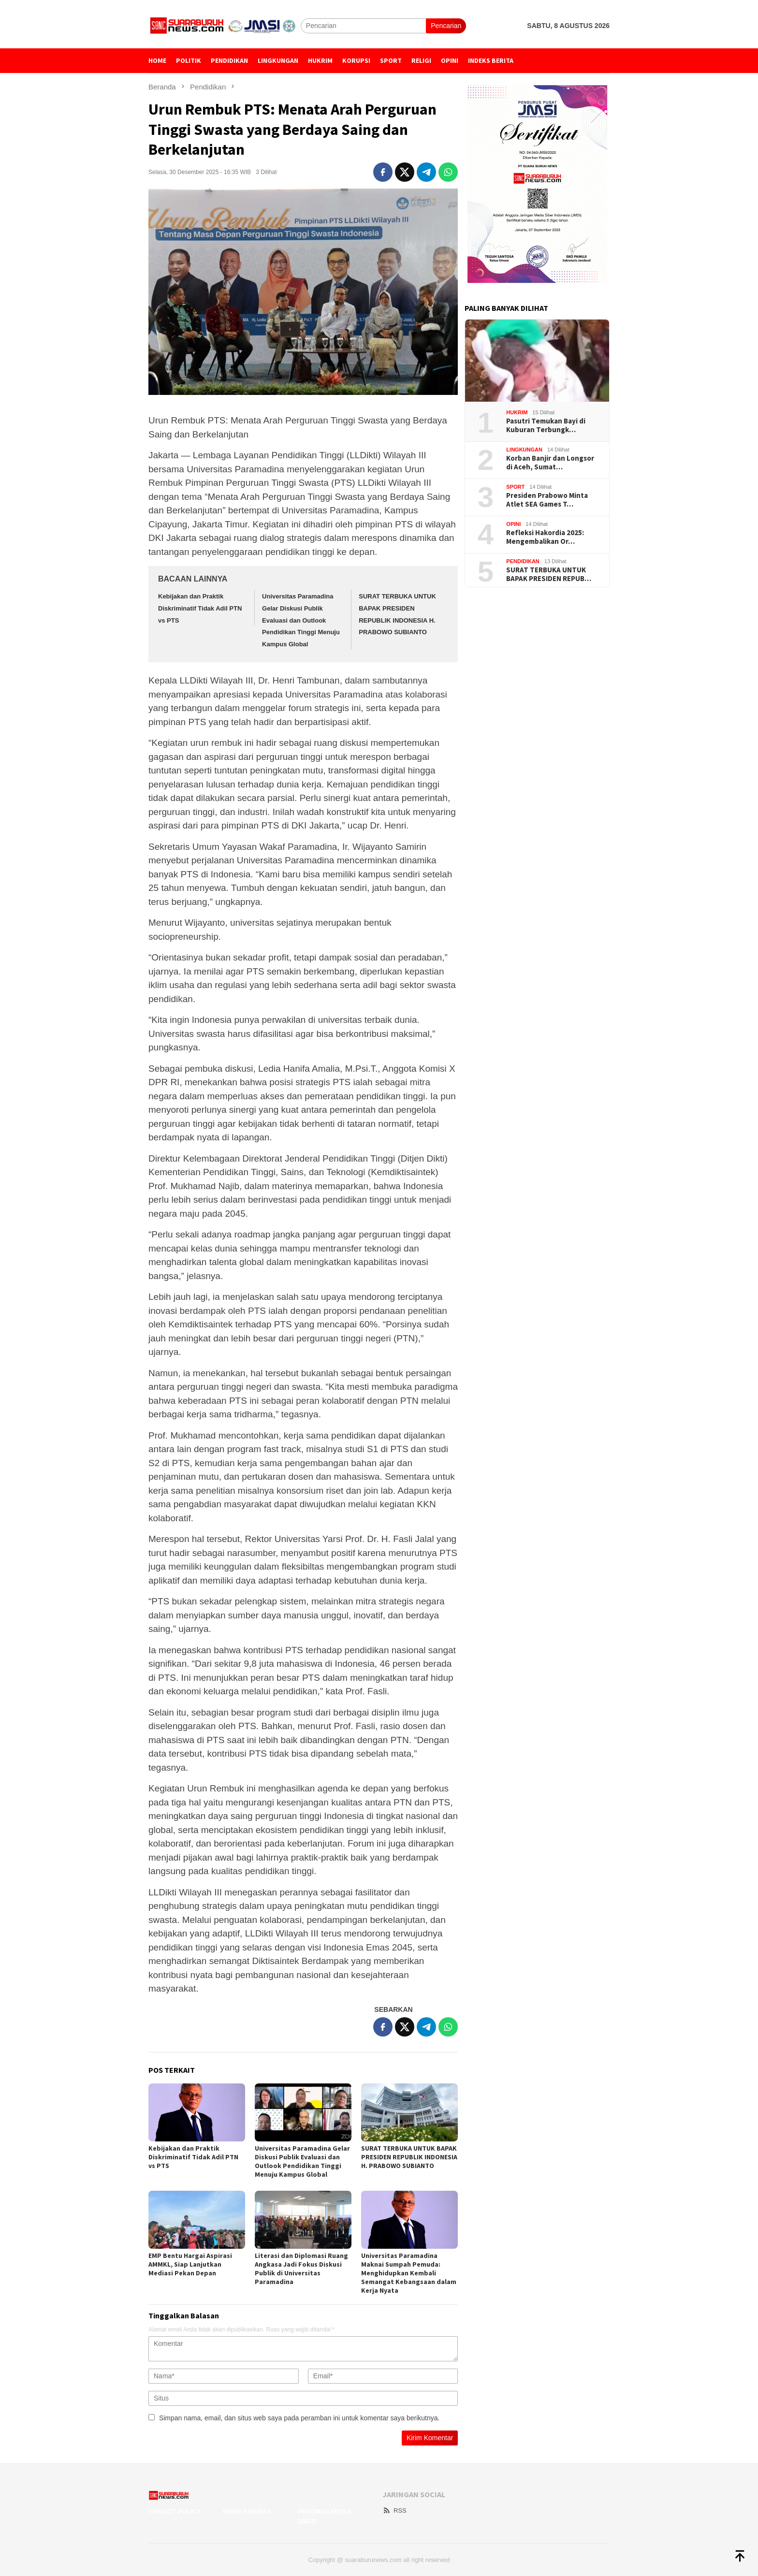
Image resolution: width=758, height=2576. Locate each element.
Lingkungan (524, 449)
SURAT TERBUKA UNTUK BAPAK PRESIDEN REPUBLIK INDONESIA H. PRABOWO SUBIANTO (409, 2157)
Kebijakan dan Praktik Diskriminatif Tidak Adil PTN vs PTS (200, 608)
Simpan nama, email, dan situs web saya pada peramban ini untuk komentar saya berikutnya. (299, 2418)
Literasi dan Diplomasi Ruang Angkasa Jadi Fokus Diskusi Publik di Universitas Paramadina (301, 2268)
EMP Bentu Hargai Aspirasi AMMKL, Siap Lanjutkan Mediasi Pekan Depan (190, 2264)
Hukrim (516, 412)
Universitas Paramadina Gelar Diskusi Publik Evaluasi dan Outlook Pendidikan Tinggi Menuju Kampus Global (301, 620)
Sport (515, 487)
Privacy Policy (174, 2511)
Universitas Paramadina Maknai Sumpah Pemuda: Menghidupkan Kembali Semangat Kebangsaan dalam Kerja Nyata (408, 2273)
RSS (394, 2510)
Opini (513, 524)
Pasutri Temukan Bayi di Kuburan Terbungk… (545, 425)
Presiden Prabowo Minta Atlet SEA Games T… (547, 500)
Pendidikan (522, 561)
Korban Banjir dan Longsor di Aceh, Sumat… (550, 462)
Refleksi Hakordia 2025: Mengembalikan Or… (545, 537)
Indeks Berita (247, 2511)
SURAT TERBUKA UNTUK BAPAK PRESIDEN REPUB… (548, 574)
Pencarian (446, 25)
